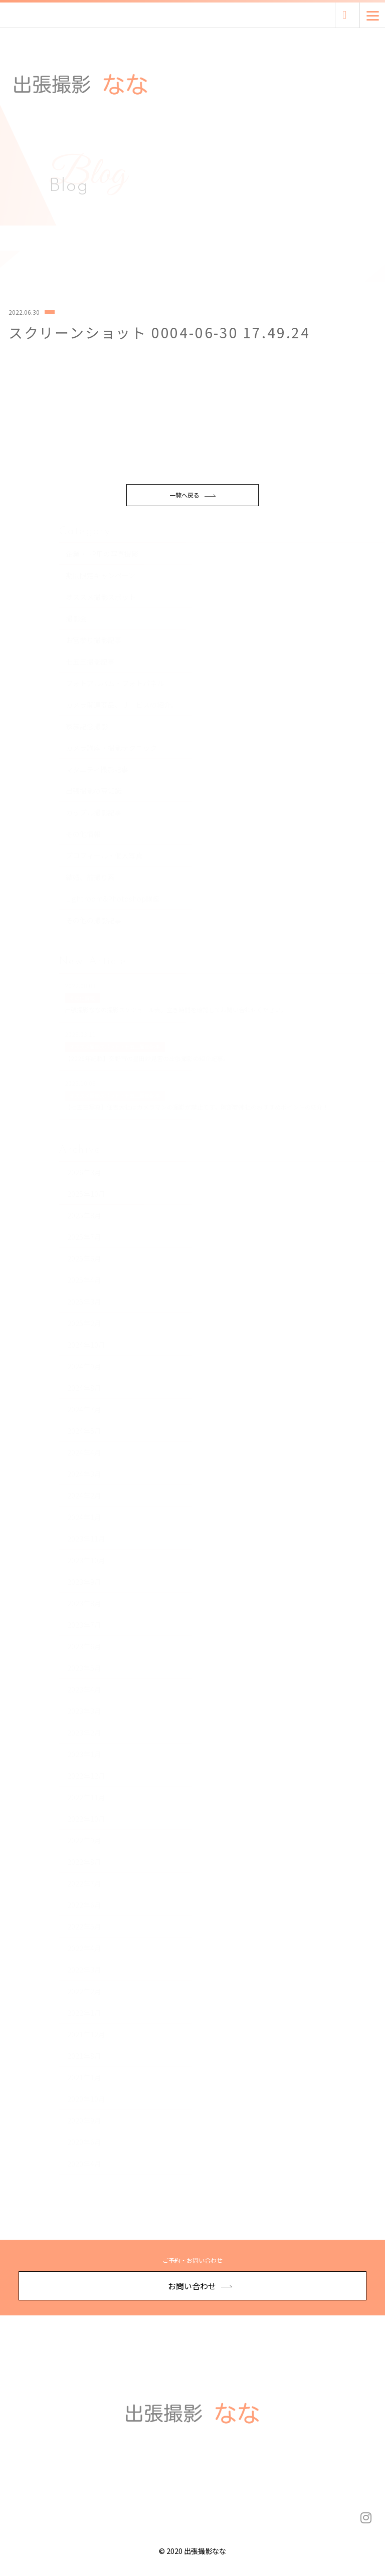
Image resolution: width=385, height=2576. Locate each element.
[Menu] (372, 15)
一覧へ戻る (192, 536)
